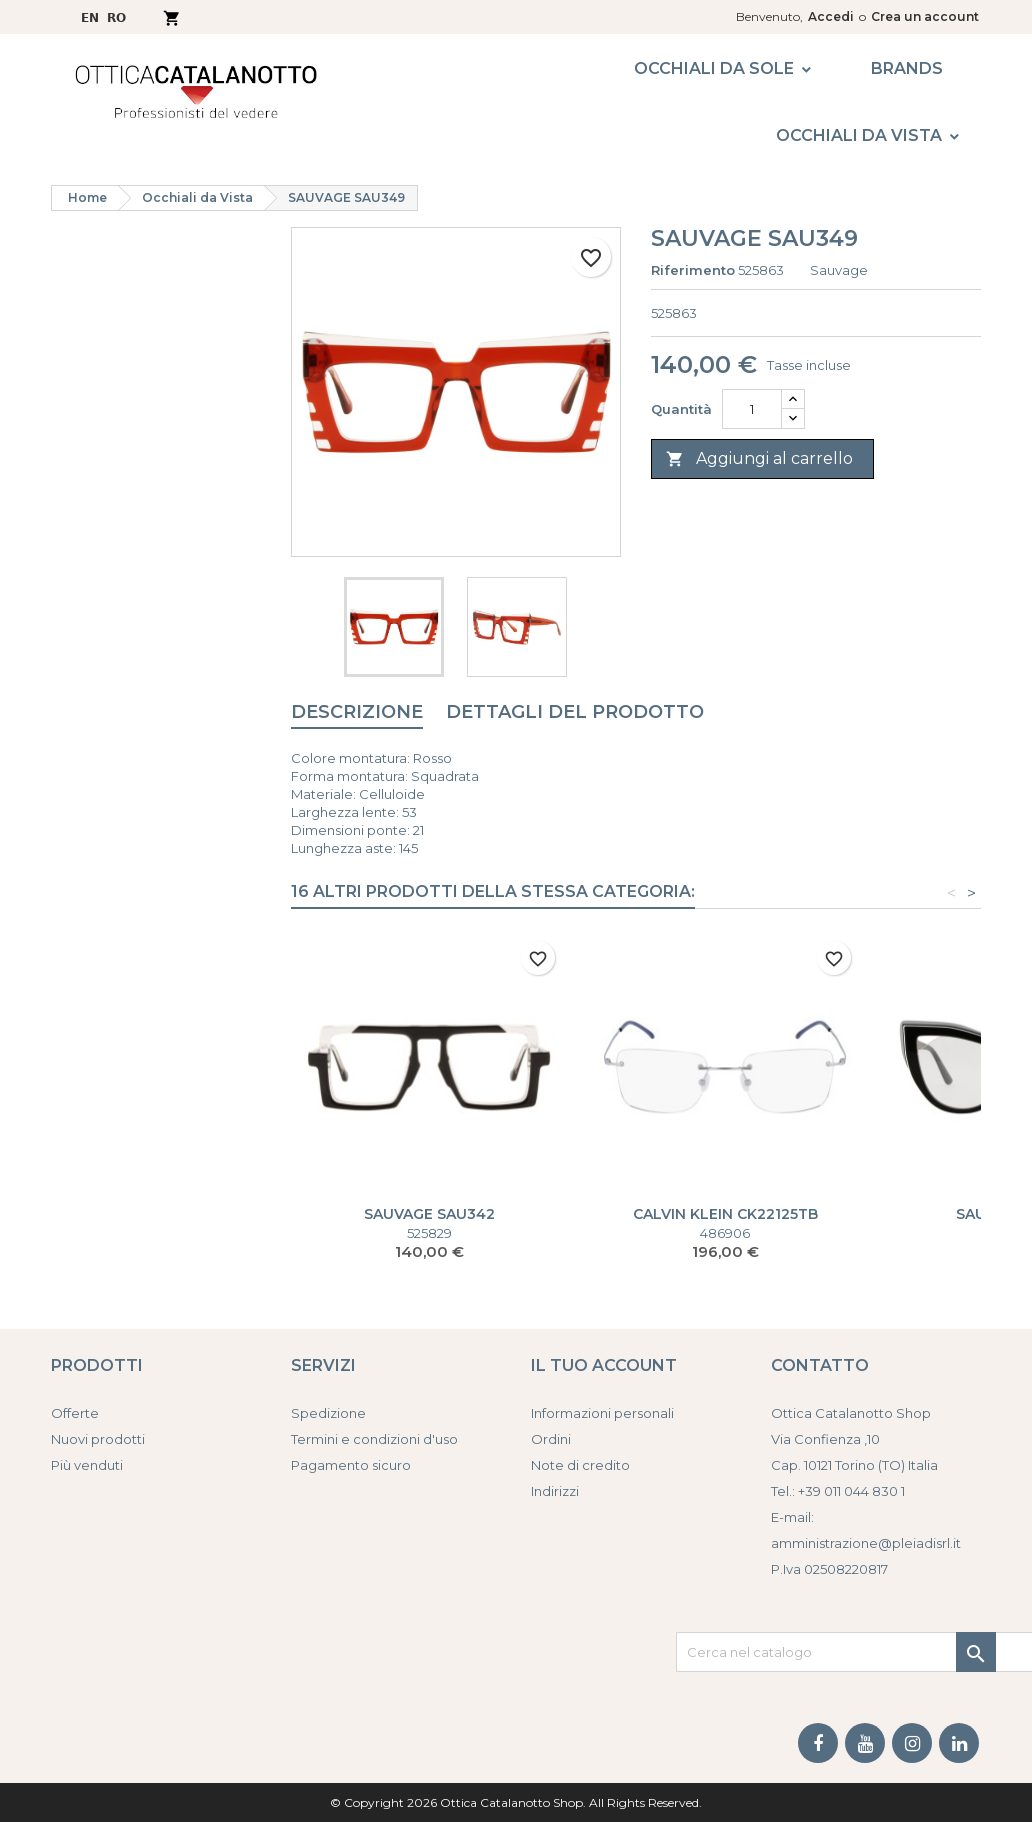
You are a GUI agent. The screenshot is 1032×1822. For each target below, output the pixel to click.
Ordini (551, 1439)
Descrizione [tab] (357, 712)
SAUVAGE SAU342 (429, 1214)
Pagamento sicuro (351, 1465)
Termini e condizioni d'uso (374, 1439)
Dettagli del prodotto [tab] (575, 712)
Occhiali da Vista (859, 135)
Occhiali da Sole (714, 68)
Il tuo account (604, 1365)
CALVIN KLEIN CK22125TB (725, 1214)
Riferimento (693, 270)
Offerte (75, 1413)
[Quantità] (752, 409)
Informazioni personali (602, 1413)
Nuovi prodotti (98, 1439)
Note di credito (580, 1465)
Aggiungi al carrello (759, 459)
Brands (907, 68)
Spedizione (328, 1413)
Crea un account (925, 16)
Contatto (820, 1365)
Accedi (831, 16)
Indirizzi (555, 1491)
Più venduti (87, 1465)
